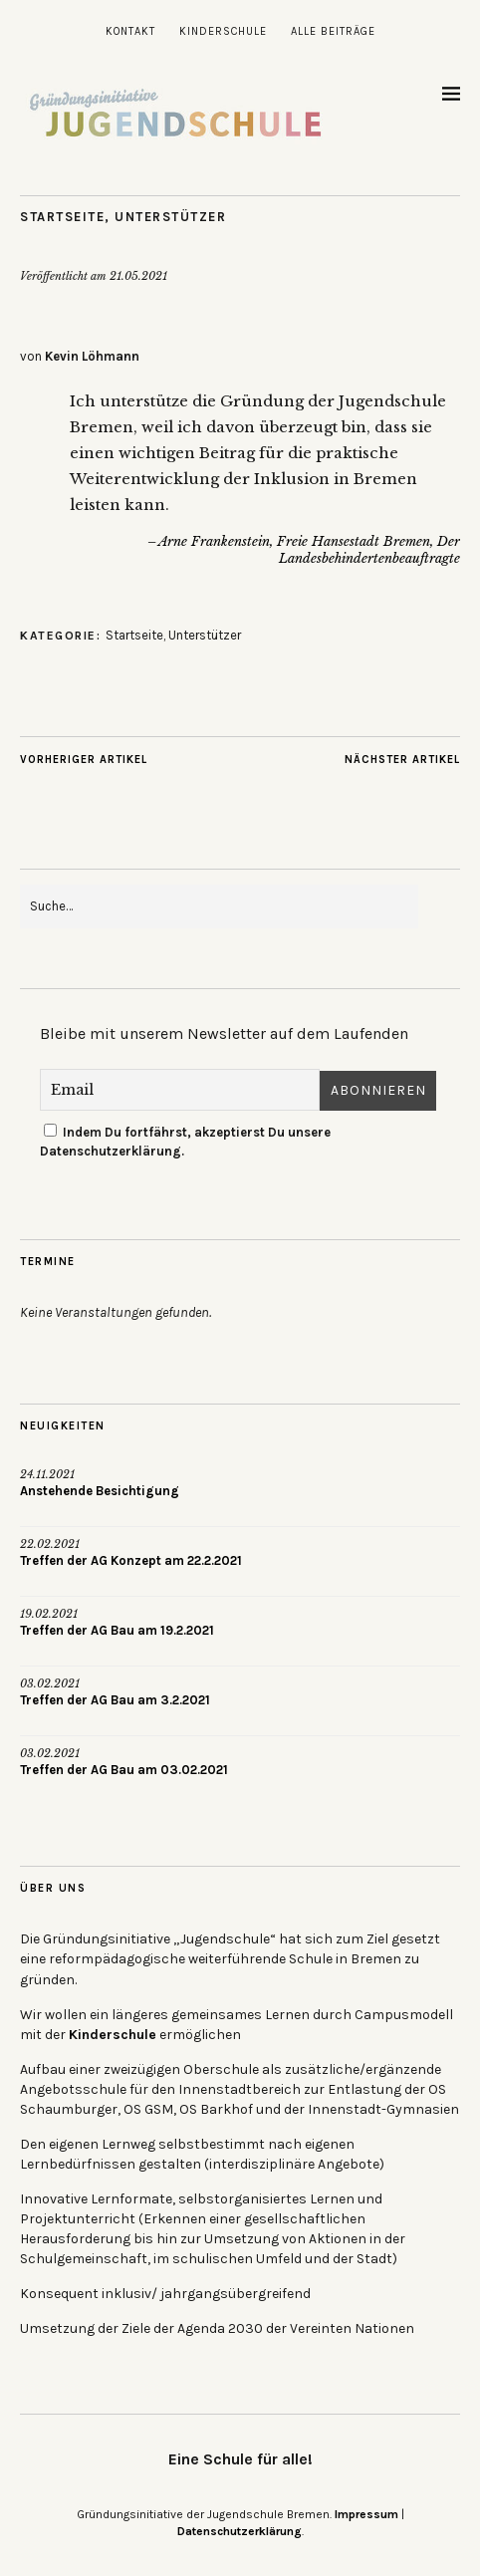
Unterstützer (170, 216)
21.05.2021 (138, 276)
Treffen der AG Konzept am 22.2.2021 (131, 1560)
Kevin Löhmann (92, 356)
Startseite (62, 216)
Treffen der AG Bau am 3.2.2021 (115, 1699)
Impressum (366, 2514)
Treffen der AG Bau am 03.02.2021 (124, 1769)
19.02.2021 (49, 1614)
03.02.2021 (50, 1683)
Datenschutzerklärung (239, 2531)
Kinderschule (223, 31)
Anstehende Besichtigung (99, 1490)
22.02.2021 (50, 1544)
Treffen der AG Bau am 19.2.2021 (117, 1630)
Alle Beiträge (333, 31)
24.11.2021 (47, 1474)
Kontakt (130, 31)
